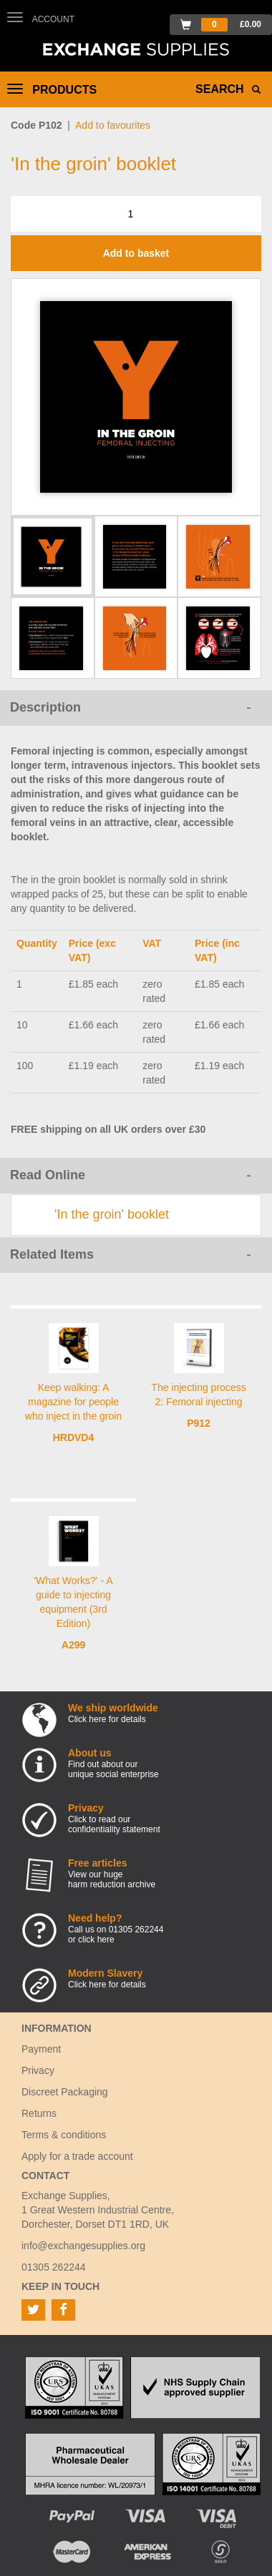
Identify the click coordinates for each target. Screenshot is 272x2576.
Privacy (37, 2070)
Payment (41, 2049)
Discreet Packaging (64, 2092)
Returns (39, 2113)
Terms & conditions (63, 2134)
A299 (73, 1645)
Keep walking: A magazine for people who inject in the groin (73, 1402)
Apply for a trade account (77, 2156)
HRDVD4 (73, 1437)
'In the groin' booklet (111, 1214)
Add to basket (136, 253)
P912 (198, 1423)
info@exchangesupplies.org (83, 2245)
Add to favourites (112, 125)
